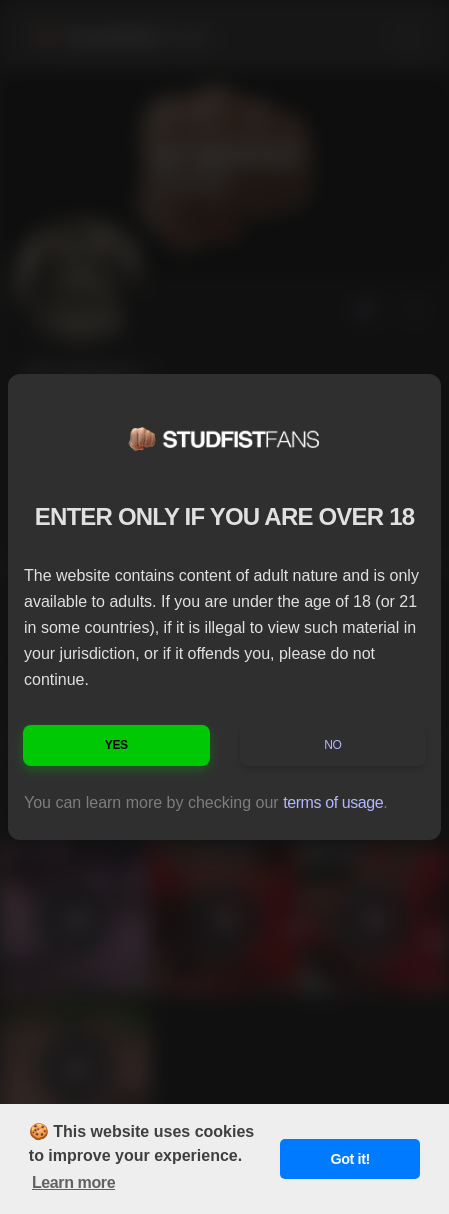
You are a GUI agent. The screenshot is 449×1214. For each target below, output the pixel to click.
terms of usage (333, 802)
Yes (116, 745)
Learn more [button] (73, 1182)
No (332, 745)
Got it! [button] (350, 1159)
